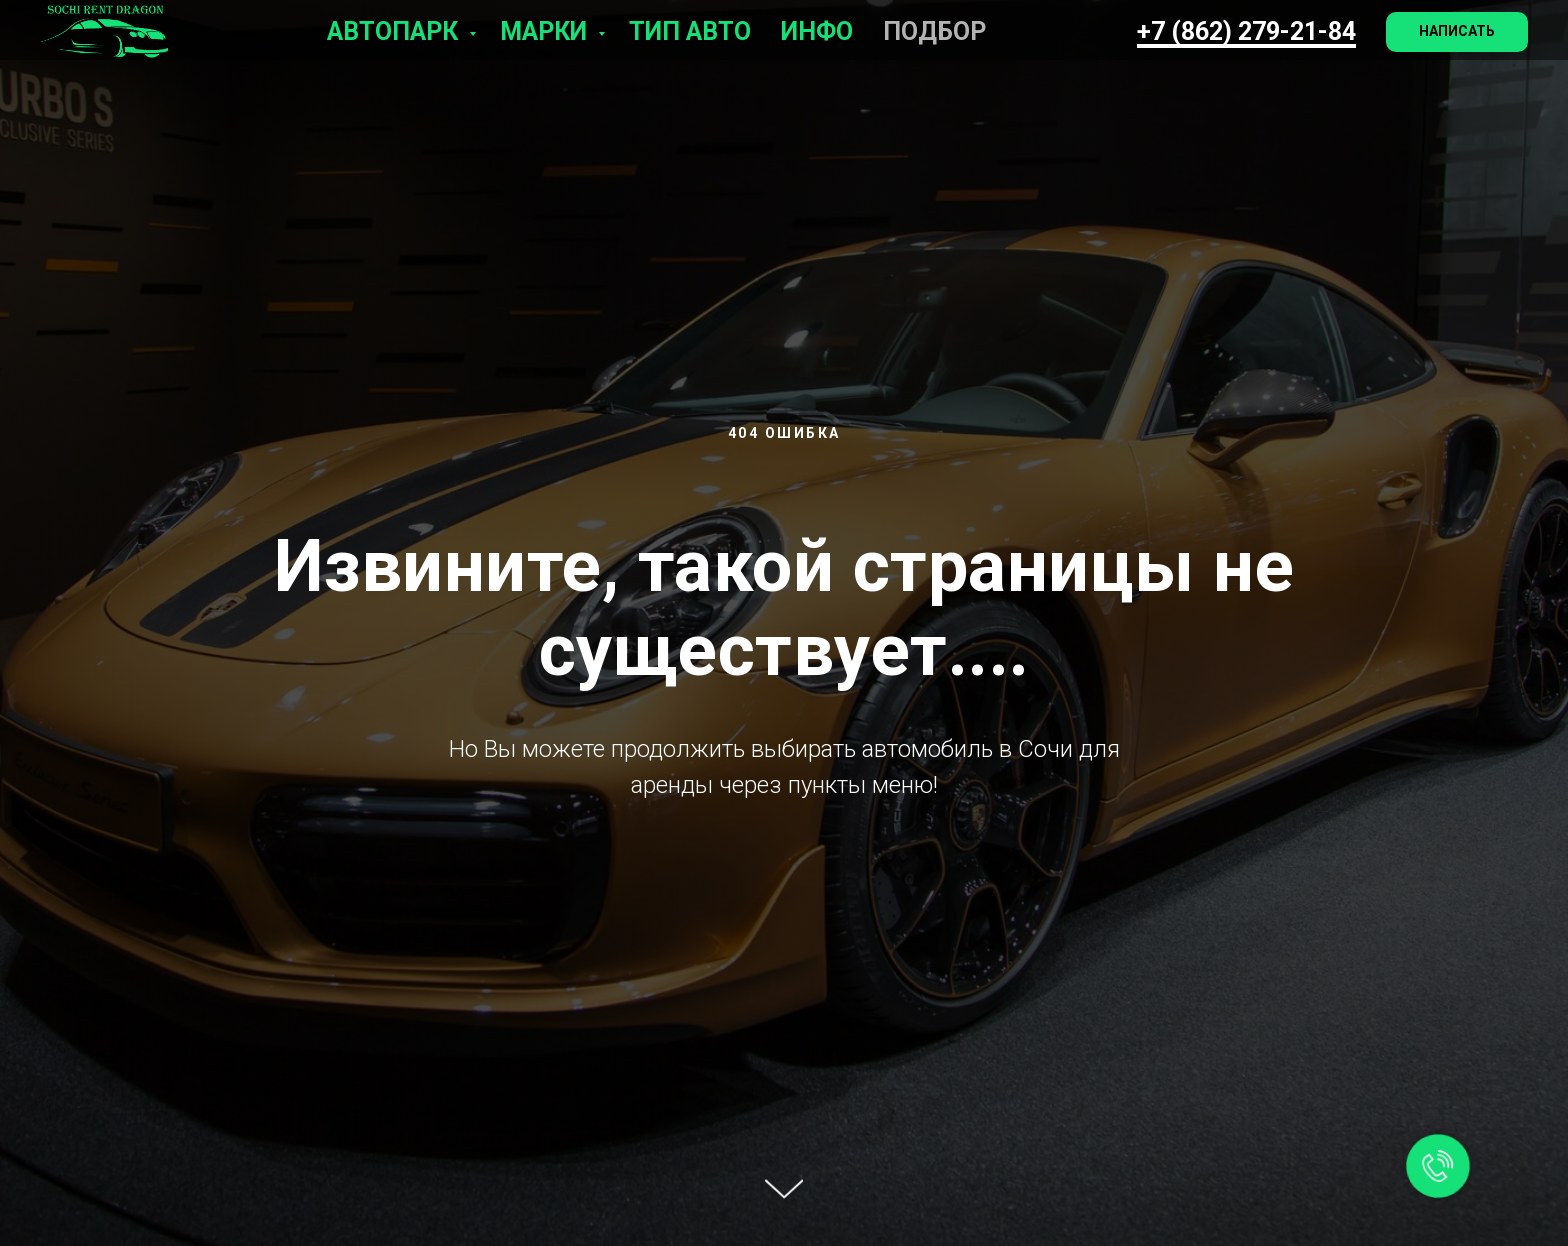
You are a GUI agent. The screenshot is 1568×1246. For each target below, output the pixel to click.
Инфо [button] (817, 31)
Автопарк (395, 31)
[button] (1457, 32)
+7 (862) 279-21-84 (1246, 31)
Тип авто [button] (690, 31)
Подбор (934, 31)
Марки (546, 31)
